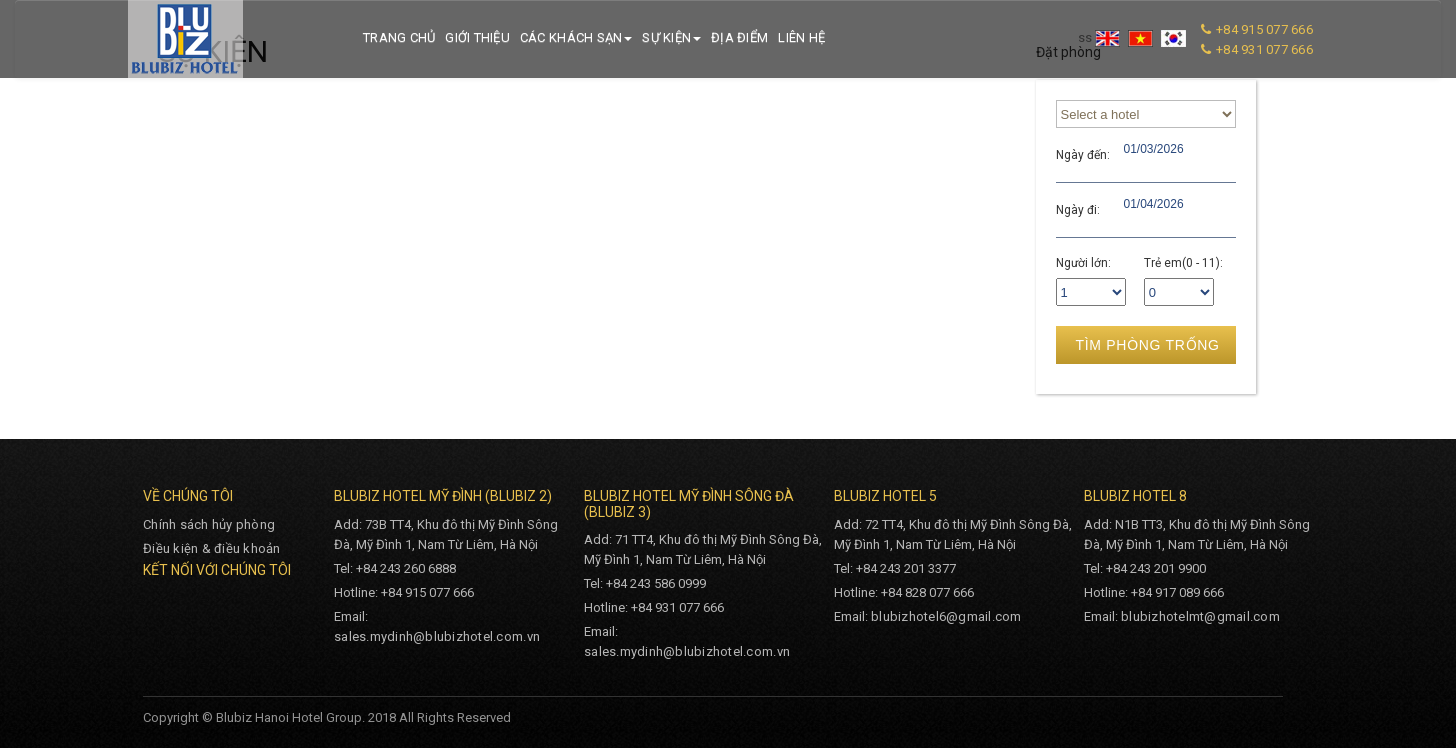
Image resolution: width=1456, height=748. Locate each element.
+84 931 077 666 (1264, 49)
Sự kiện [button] (671, 37)
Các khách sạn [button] (576, 37)
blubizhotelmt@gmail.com (1200, 616)
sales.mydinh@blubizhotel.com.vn (437, 636)
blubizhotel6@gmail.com (946, 616)
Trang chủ (399, 37)
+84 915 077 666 (1264, 29)
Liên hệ (801, 37)
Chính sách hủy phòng (209, 524)
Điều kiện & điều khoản (212, 548)
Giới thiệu (477, 37)
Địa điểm (739, 37)
